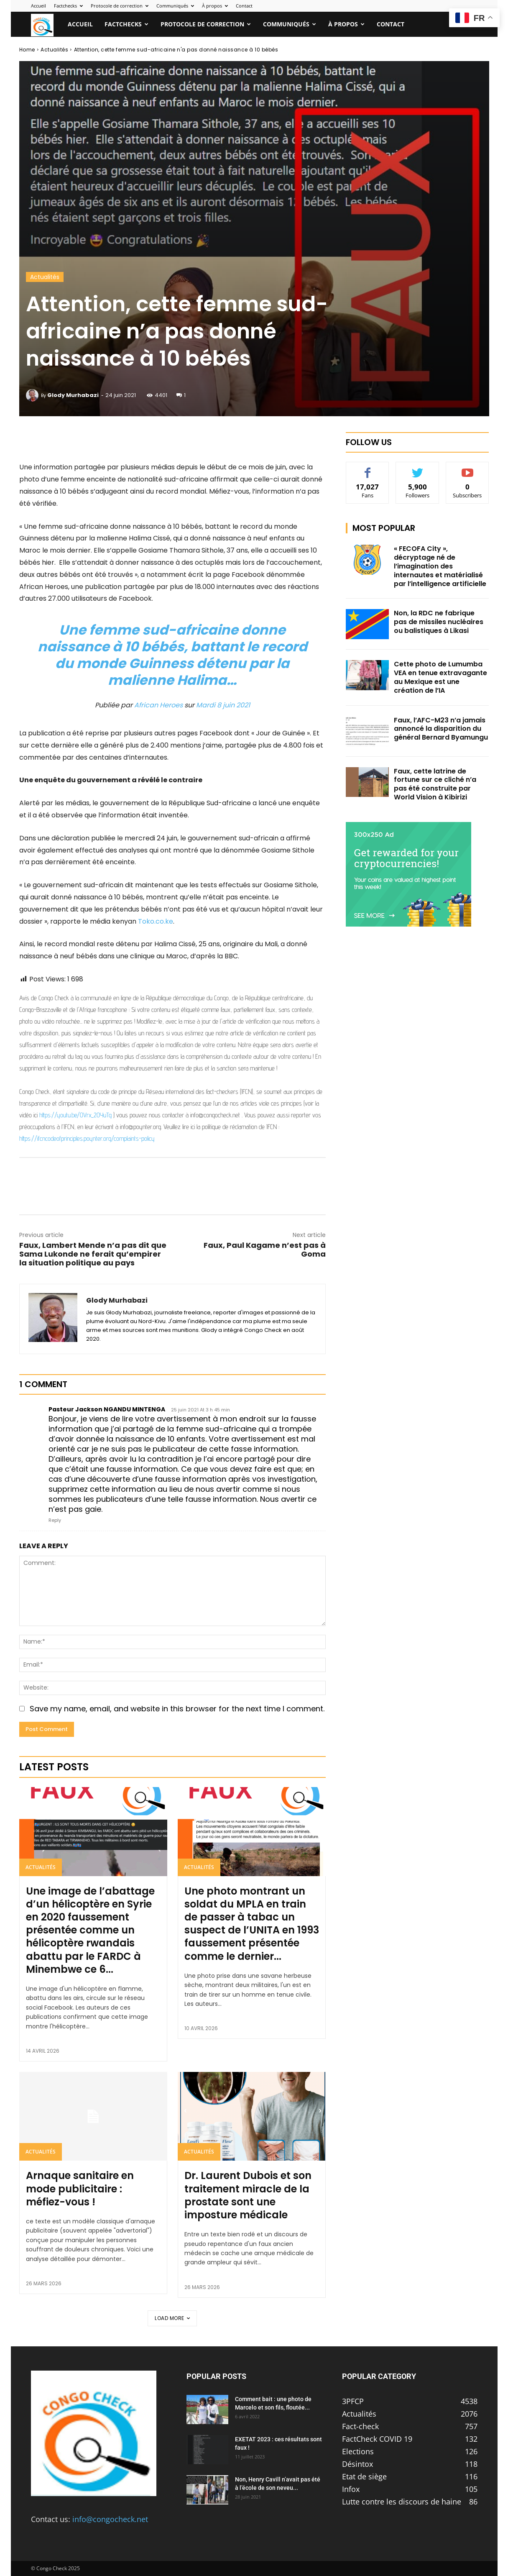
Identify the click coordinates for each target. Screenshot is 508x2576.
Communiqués (175, 6)
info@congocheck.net (110, 2519)
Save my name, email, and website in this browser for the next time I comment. (177, 1708)
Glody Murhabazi (73, 395)
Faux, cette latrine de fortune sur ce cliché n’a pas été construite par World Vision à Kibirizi (435, 784)
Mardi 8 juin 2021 (223, 705)
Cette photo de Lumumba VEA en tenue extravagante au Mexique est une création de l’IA (440, 677)
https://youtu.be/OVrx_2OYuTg (75, 1115)
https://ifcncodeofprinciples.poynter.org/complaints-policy (87, 1138)
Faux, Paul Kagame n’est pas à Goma (265, 1249)
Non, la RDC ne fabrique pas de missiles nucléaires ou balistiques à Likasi (438, 621)
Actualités (54, 49)
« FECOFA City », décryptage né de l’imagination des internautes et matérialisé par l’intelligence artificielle (440, 566)
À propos (215, 6)
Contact (244, 6)
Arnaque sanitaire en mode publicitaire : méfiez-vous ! (80, 2188)
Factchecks (68, 6)
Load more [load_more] (172, 2318)
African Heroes (158, 705)
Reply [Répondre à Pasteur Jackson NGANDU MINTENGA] (55, 1520)
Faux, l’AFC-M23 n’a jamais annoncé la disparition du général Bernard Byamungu (441, 729)
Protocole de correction (119, 6)
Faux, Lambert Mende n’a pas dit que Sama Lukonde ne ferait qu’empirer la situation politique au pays (92, 1254)
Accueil (38, 6)
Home (27, 49)
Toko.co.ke (155, 921)
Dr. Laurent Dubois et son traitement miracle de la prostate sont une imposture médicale (247, 2195)
